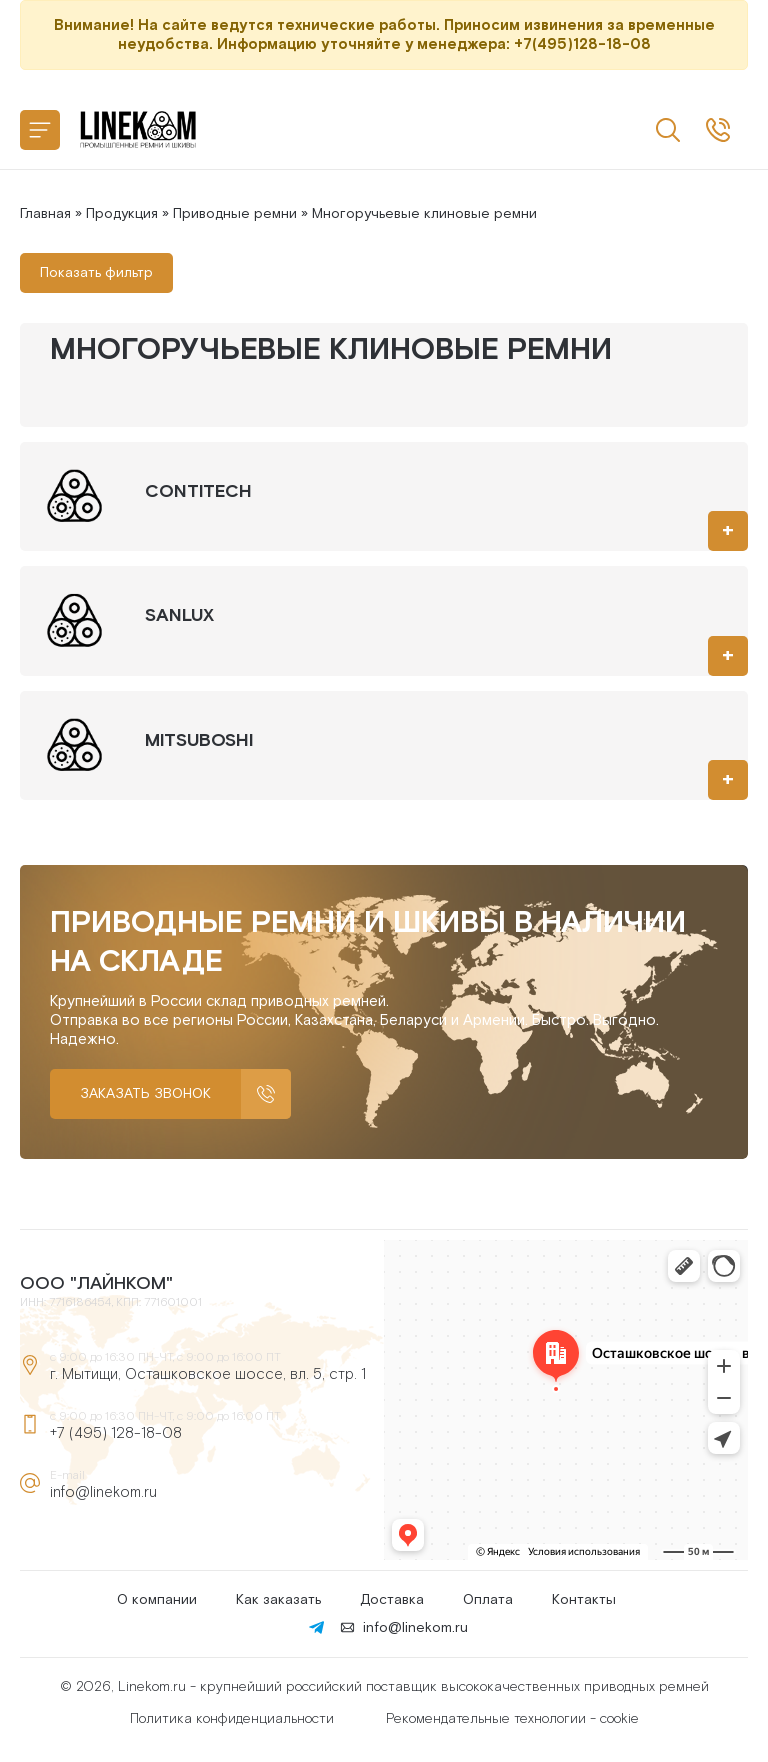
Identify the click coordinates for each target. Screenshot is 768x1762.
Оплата (488, 1600)
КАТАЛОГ (40, 130)
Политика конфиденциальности (232, 1719)
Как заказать (278, 1600)
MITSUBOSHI (199, 740)
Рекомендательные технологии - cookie (512, 1719)
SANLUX (179, 615)
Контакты (584, 1600)
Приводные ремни (235, 214)
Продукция (122, 214)
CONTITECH (198, 491)
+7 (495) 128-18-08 (116, 1433)
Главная (45, 214)
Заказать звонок (145, 1094)
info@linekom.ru (103, 1492)
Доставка (392, 1600)
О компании (157, 1600)
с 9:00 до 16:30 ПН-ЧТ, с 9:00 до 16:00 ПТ (718, 130)
